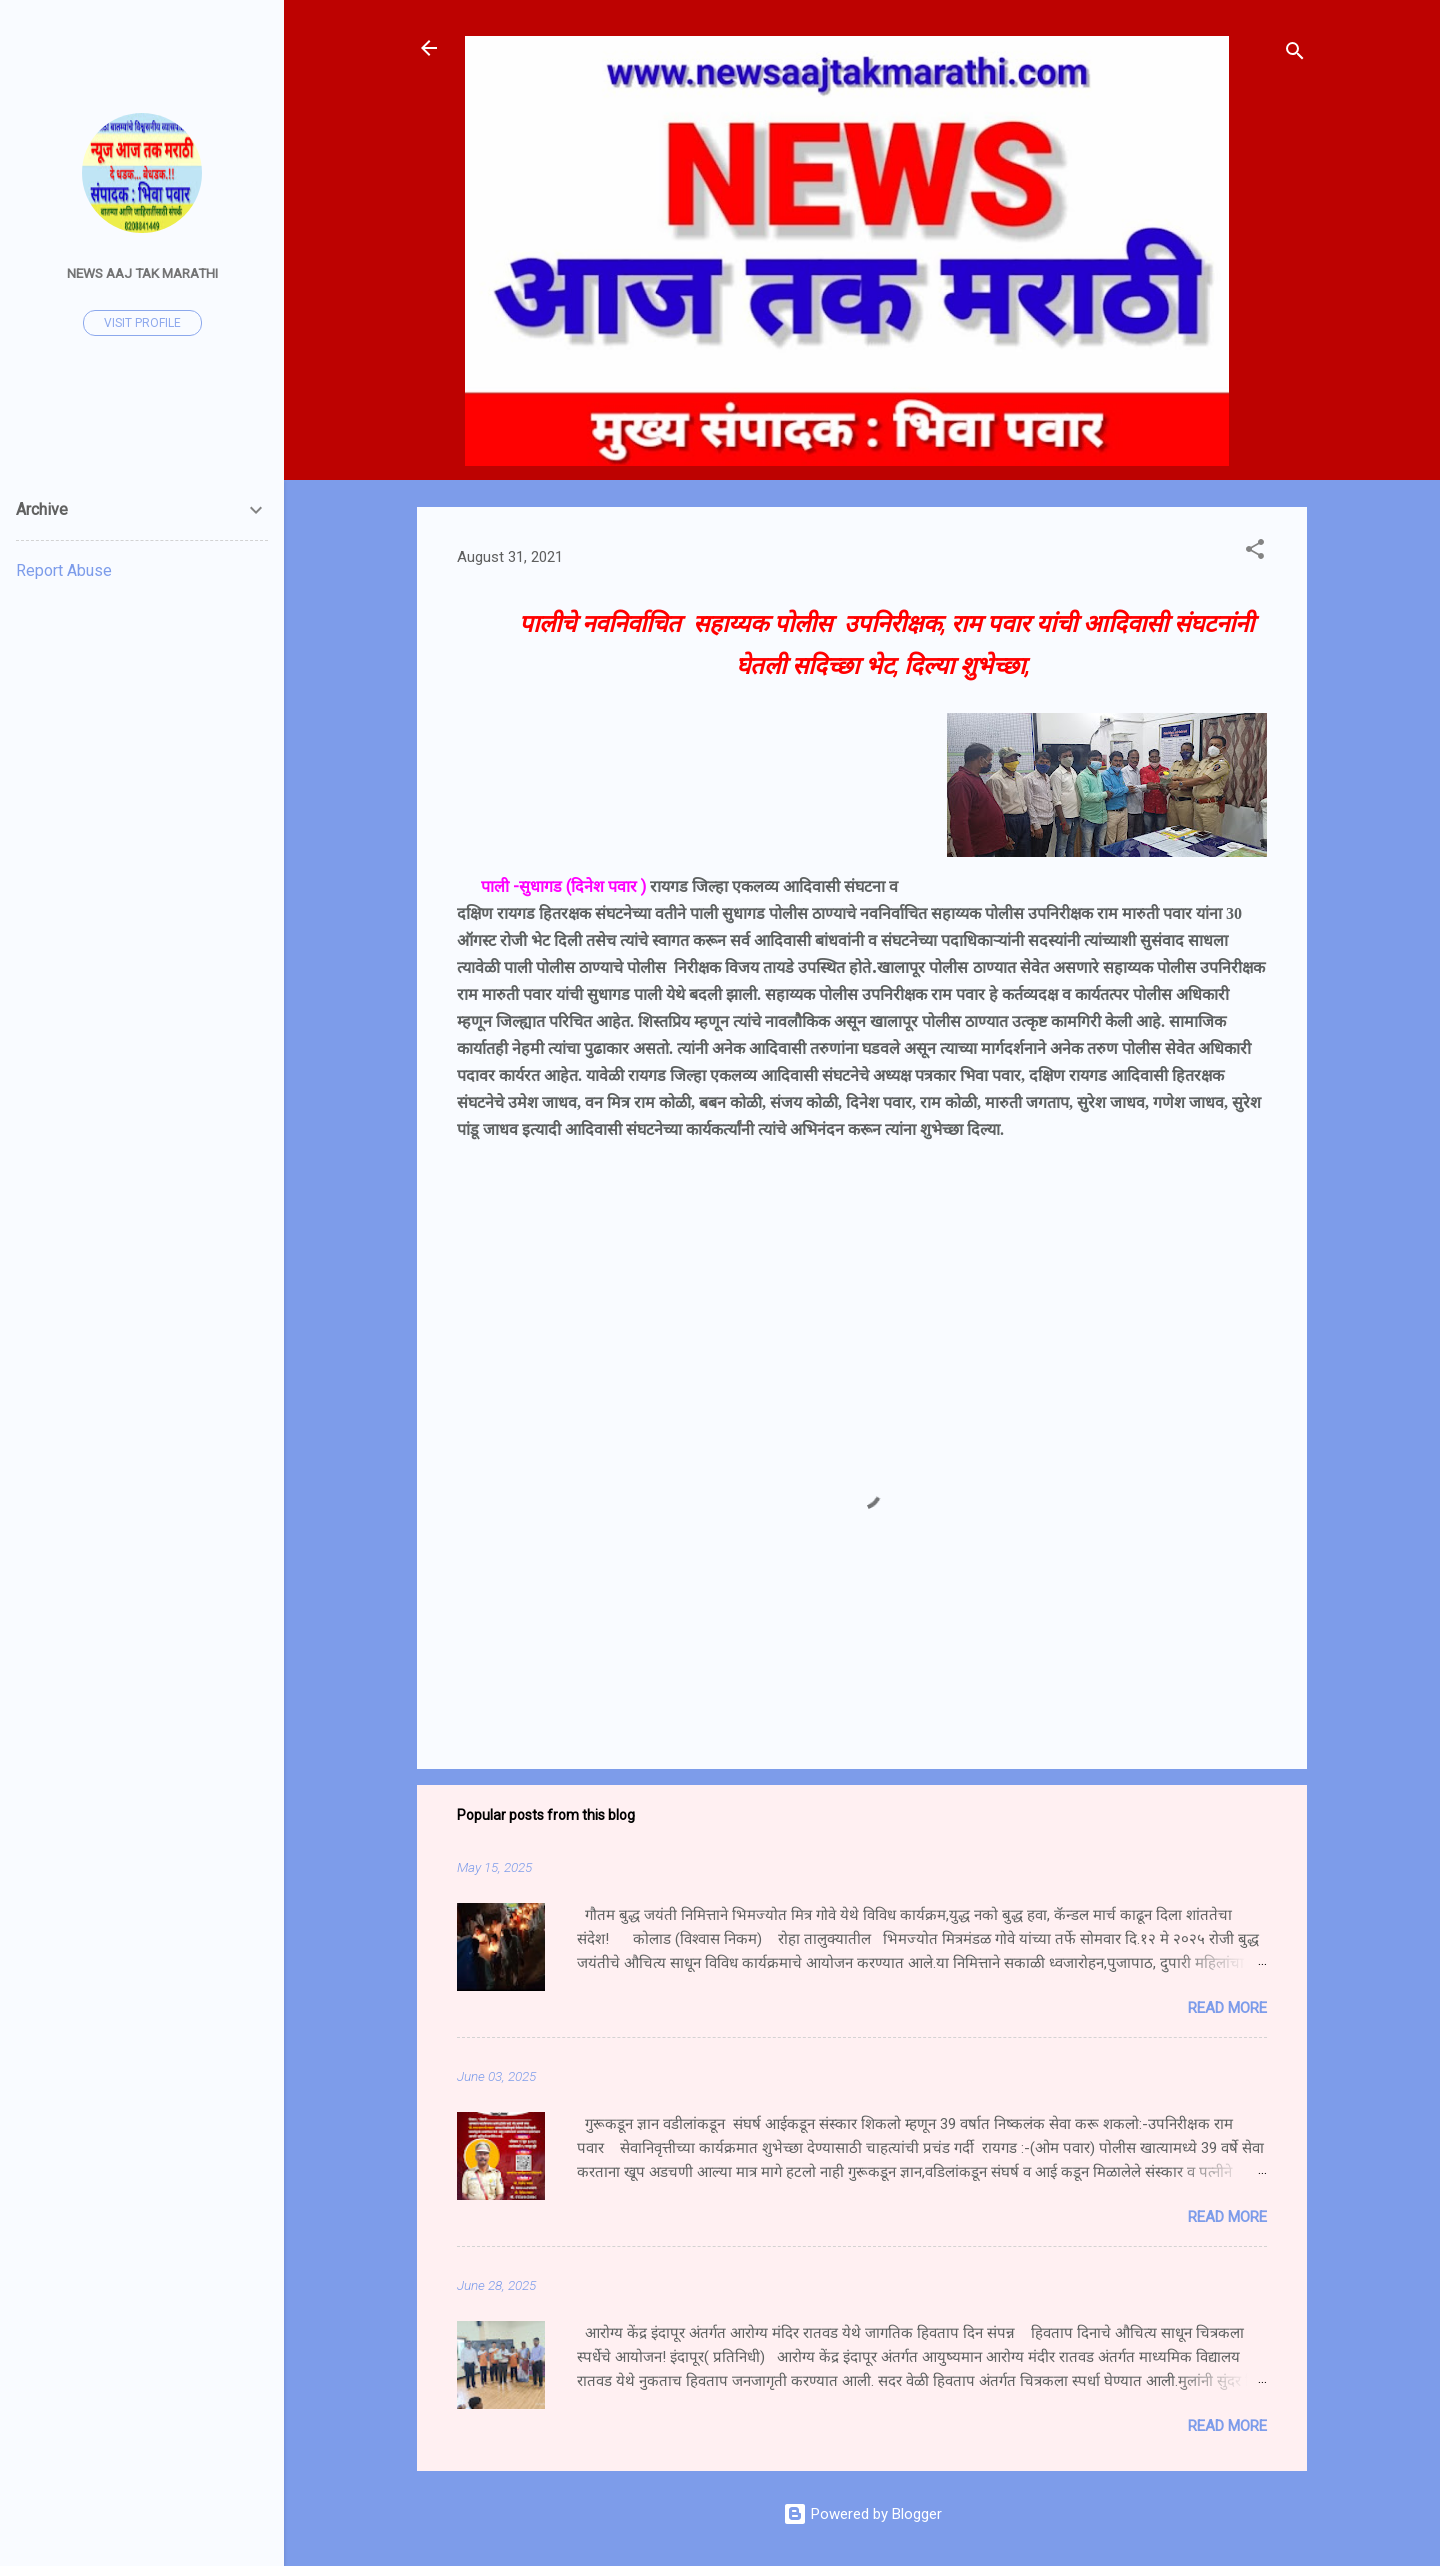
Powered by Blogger (862, 2514)
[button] (1255, 552)
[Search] (1295, 54)
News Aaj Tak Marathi (142, 273)
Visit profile (142, 323)
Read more (1227, 2008)
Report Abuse (64, 570)
